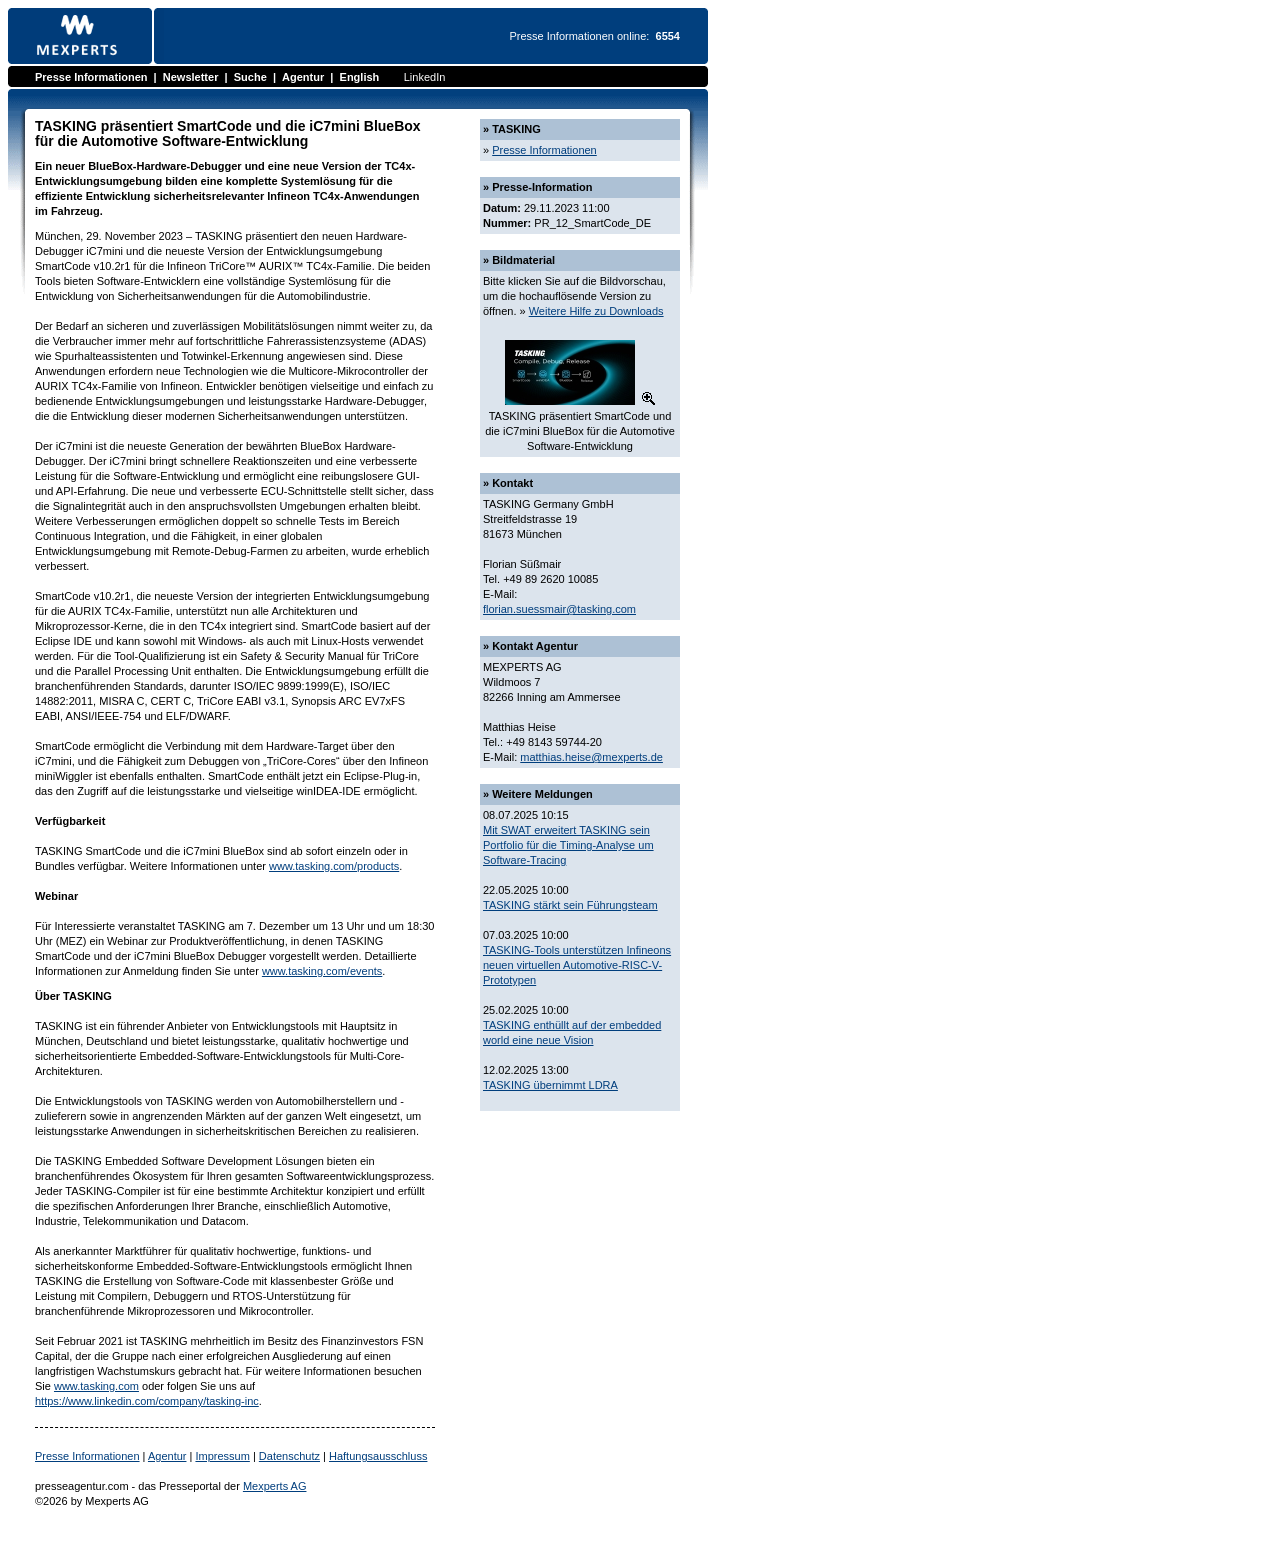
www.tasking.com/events (322, 971)
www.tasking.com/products (334, 866)
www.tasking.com (96, 1386)
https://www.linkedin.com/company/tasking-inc (147, 1401)
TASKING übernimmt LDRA (550, 1085)
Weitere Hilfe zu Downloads (596, 311)
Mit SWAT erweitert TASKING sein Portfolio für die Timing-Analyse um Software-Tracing (568, 845)
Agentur (303, 77)
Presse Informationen (91, 77)
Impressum (222, 1456)
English (360, 77)
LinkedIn (425, 77)
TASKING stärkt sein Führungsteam (570, 905)
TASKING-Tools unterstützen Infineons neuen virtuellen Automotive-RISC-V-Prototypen (577, 965)
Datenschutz (289, 1456)
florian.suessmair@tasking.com (559, 609)
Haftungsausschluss (378, 1456)
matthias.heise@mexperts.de (591, 757)
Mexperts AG (275, 1486)
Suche (250, 77)
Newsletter (191, 77)
